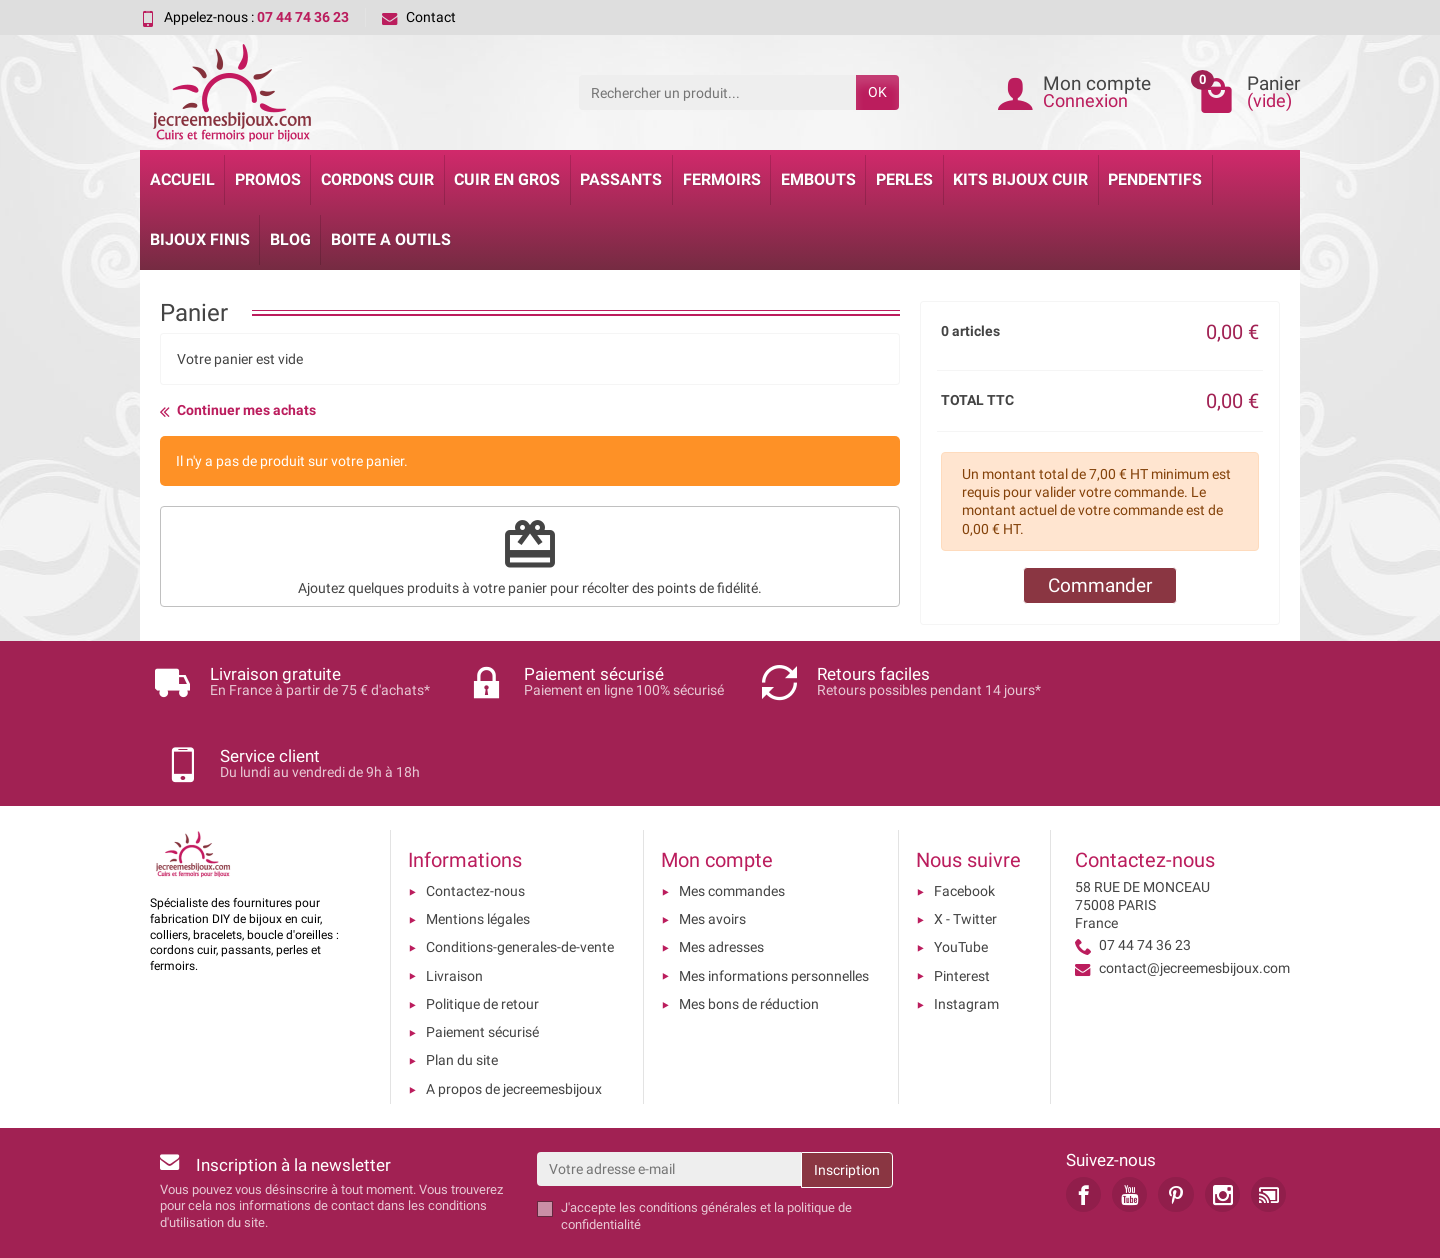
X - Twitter (965, 850)
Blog (290, 239)
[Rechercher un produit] (717, 92)
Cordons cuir (377, 179)
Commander (1100, 585)
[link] (1083, 1125)
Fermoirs (722, 179)
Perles (904, 179)
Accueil (182, 179)
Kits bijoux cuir (1020, 179)
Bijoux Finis (200, 239)
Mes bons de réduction (749, 935)
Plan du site (462, 991)
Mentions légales (478, 850)
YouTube (961, 878)
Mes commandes (732, 822)
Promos (268, 179)
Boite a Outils (391, 239)
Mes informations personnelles (774, 906)
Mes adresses (721, 878)
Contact (419, 17)
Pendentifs (1155, 179)
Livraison (454, 906)
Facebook (964, 822)
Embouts (818, 179)
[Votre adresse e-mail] (669, 1100)
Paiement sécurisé (482, 963)
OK (877, 92)
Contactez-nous (475, 822)
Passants (621, 179)
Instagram (966, 935)
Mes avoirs (712, 850)
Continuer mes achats (238, 411)
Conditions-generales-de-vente (520, 878)
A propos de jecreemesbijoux (514, 1020)
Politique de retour (482, 935)
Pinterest (962, 906)
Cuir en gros (507, 179)
